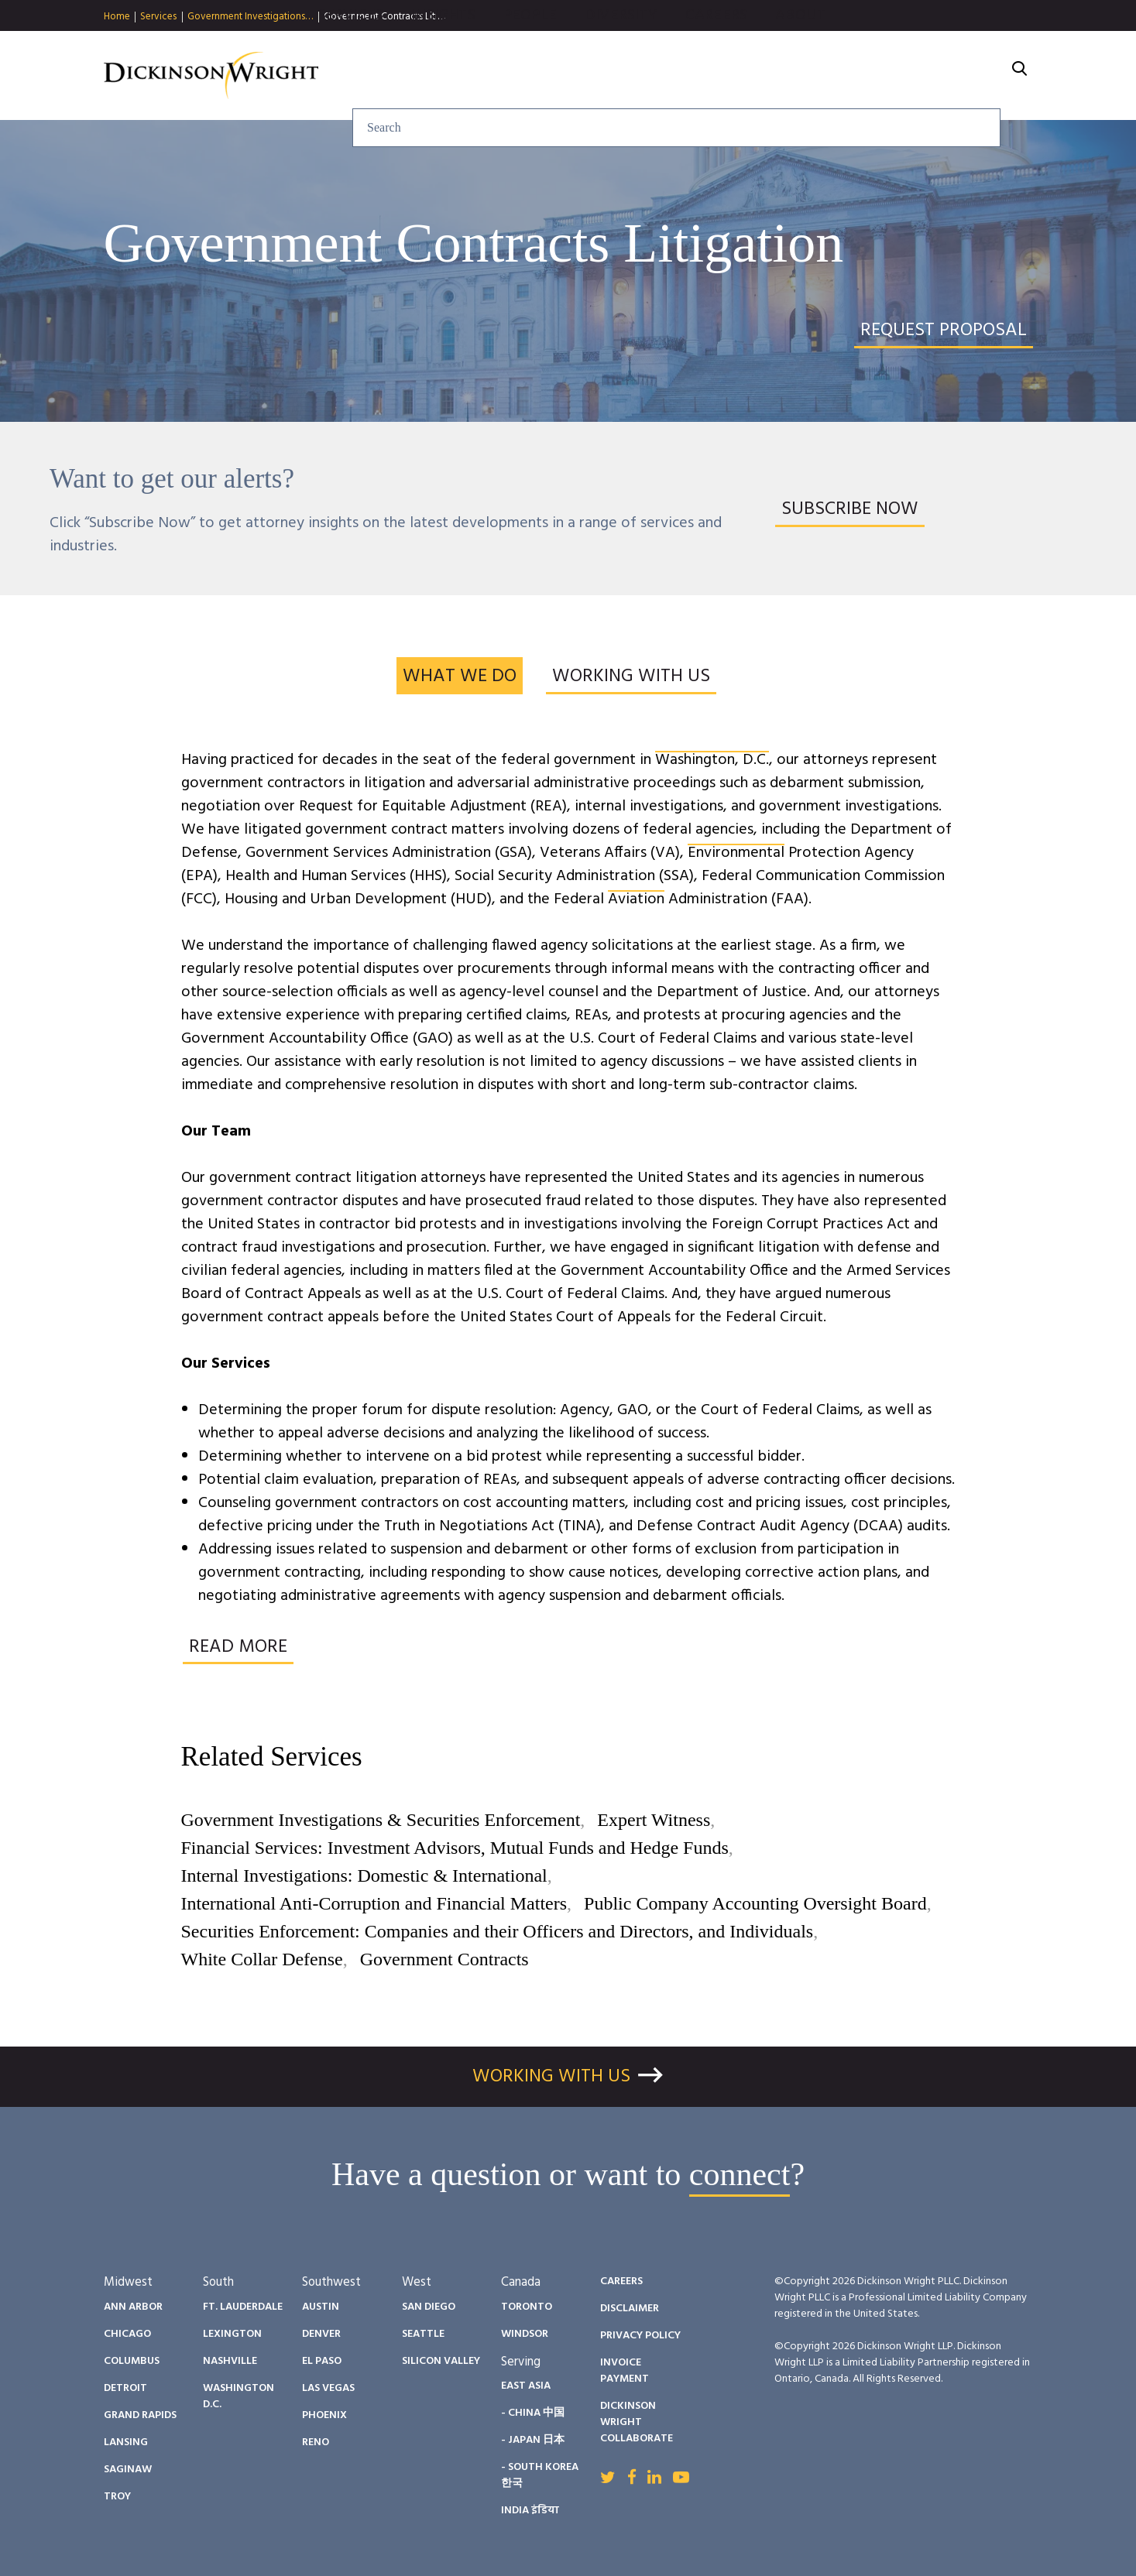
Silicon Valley (441, 2361)
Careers (883, 75)
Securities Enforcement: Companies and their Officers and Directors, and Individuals (497, 1931)
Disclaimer (629, 2308)
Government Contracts (444, 1959)
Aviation (636, 899)
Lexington (232, 2334)
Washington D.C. (238, 2396)
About (967, 75)
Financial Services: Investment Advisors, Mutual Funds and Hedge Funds (455, 1848)
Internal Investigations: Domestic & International (364, 1875)
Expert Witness (653, 1820)
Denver (321, 2334)
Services (158, 17)
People (696, 75)
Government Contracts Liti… (384, 17)
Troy (117, 2497)
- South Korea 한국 (539, 2475)
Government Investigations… (250, 17)
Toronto (526, 2307)
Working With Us (551, 2076)
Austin (320, 2307)
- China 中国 (533, 2413)
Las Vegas (328, 2388)
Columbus (132, 2361)
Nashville (230, 2361)
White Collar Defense (262, 1959)
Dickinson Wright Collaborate (636, 2422)
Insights (610, 75)
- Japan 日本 (533, 2440)
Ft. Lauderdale (243, 2307)
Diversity (787, 75)
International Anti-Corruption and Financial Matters (374, 1903)
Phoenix (324, 2415)
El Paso (321, 2361)
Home (117, 17)
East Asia (526, 2386)
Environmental (736, 853)
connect (740, 2174)
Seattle (423, 2334)
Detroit (125, 2388)
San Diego (428, 2307)
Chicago (127, 2334)
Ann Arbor (133, 2307)
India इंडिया (530, 2510)
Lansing (126, 2442)
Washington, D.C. (712, 760)
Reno (315, 2442)
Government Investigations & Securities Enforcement (381, 1820)
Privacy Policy (640, 2336)
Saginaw (128, 2469)
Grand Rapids (140, 2415)
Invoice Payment (624, 2371)
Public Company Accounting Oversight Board (755, 1903)
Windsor (524, 2334)
